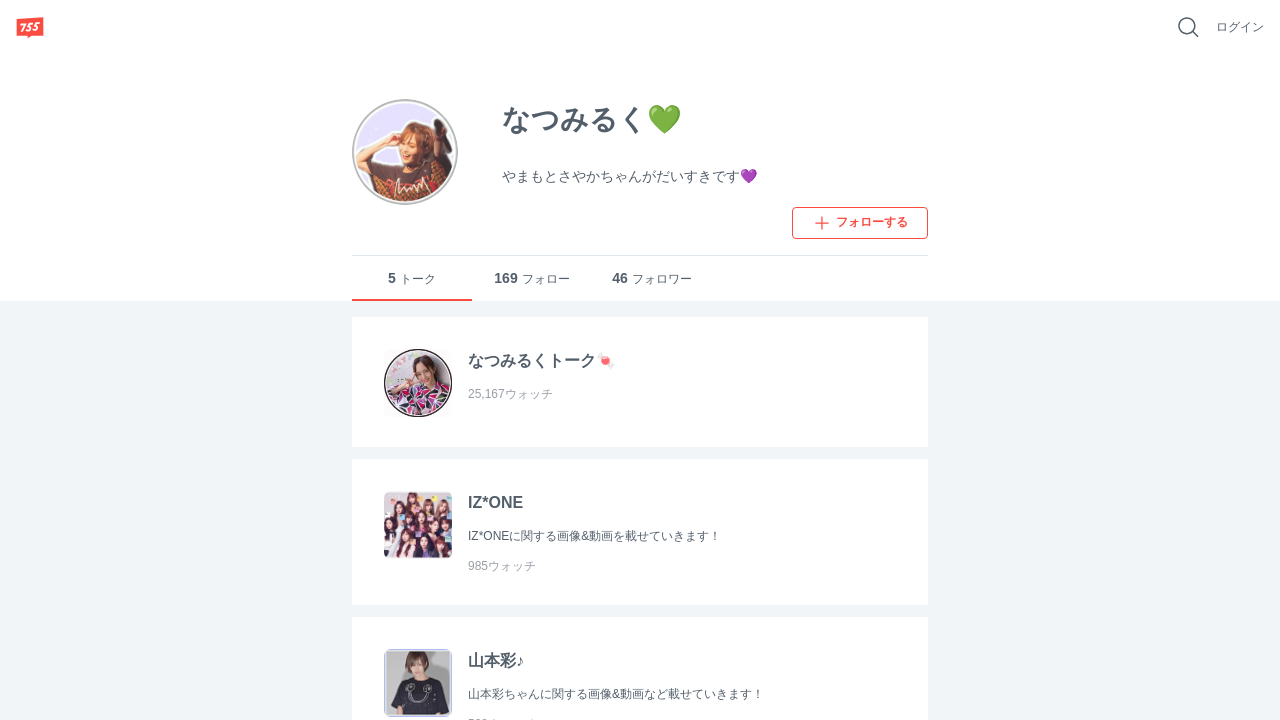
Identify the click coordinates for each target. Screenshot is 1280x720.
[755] (30, 27)
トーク (412, 278)
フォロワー (652, 278)
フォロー (531, 278)
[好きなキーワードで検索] (1188, 27)
